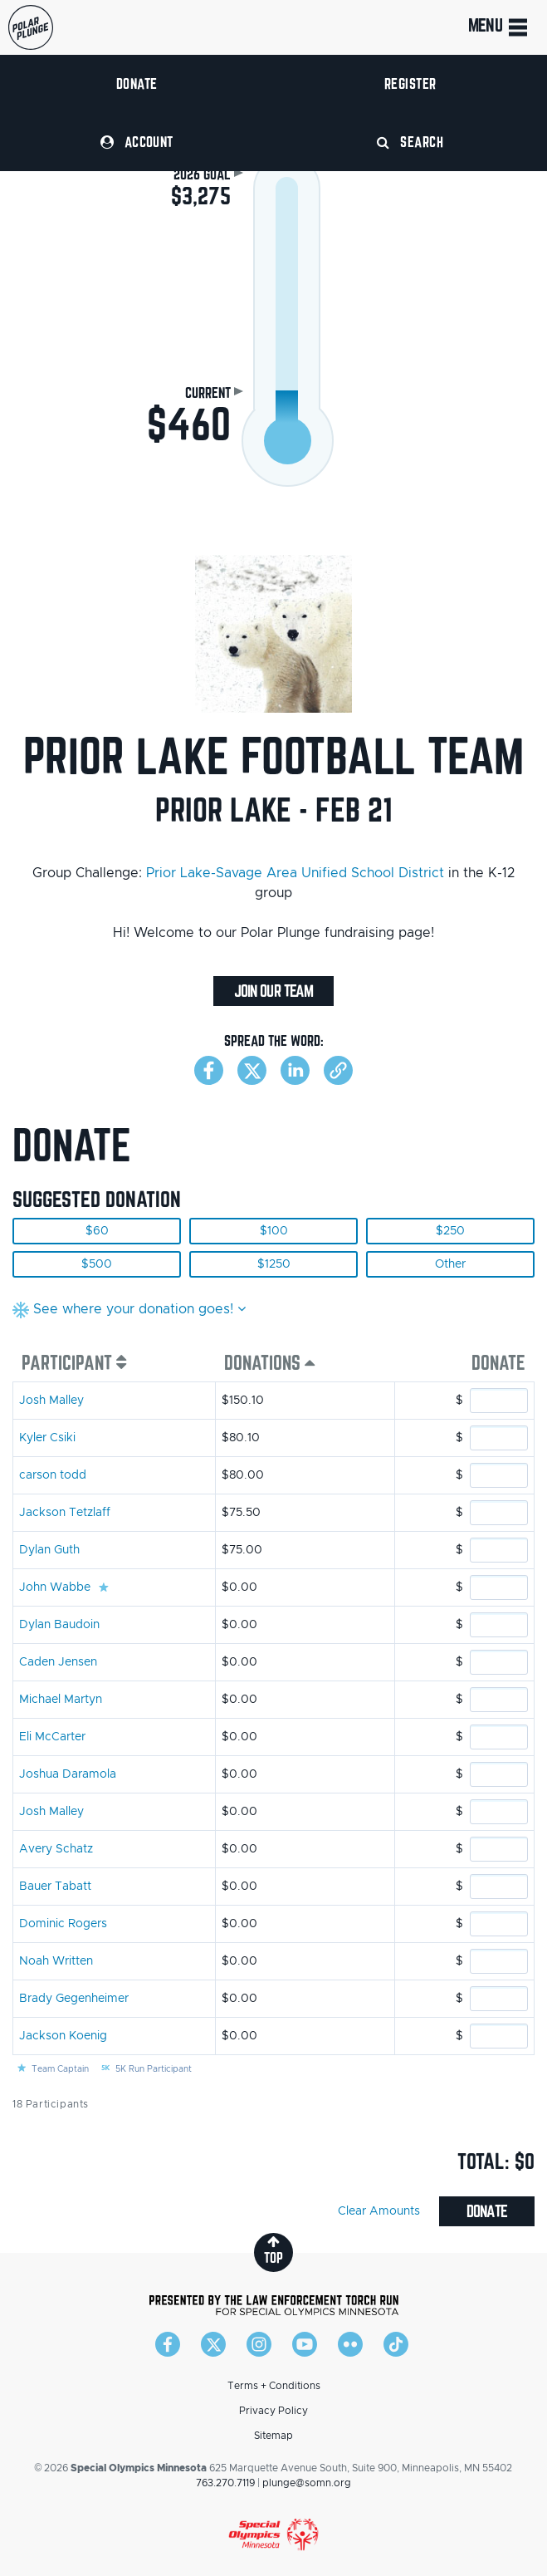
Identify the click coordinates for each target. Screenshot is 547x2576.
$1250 (274, 1264)
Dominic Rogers (63, 1924)
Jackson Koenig (63, 2036)
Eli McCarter (52, 1737)
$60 (97, 1231)
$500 (96, 1264)
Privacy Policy (273, 2411)
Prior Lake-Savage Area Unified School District (295, 873)
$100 (274, 1231)
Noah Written (56, 1961)
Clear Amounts (379, 2211)
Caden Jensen (58, 1662)
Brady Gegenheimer (74, 1998)
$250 (450, 1231)
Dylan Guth (49, 1550)
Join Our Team (273, 991)
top (273, 2250)
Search (410, 142)
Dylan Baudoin (59, 1625)
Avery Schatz (56, 1849)
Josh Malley (51, 1400)
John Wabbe (54, 1587)
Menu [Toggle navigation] (499, 27)
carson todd (52, 1475)
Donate (137, 83)
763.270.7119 (225, 2483)
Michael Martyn (60, 1699)
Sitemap (273, 2436)
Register (410, 83)
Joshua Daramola (67, 1774)
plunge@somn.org (306, 2483)
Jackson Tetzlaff (64, 1513)
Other (450, 1264)
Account (136, 142)
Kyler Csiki (47, 1438)
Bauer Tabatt (55, 1886)
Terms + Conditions (273, 2386)
